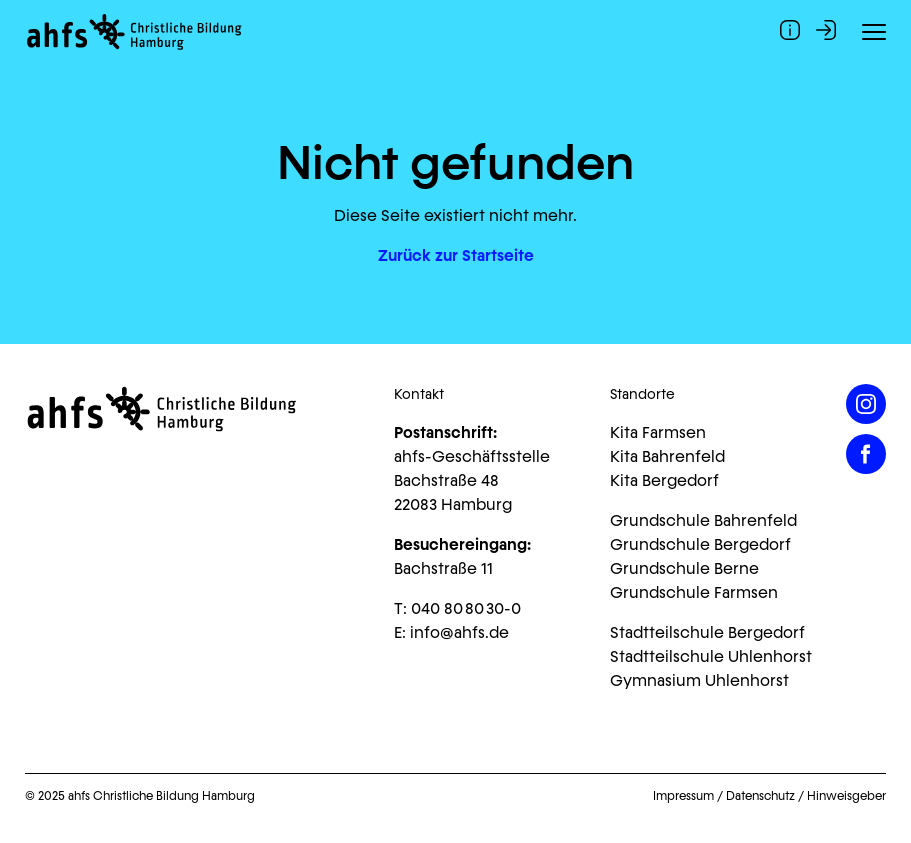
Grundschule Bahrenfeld (703, 520)
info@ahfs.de (459, 632)
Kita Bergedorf (664, 480)
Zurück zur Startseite (456, 255)
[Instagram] (866, 404)
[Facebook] (866, 454)
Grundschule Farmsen (694, 592)
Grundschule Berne (684, 568)
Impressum (683, 796)
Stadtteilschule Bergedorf (707, 632)
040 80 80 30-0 (466, 608)
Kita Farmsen (658, 432)
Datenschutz (760, 796)
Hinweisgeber (846, 796)
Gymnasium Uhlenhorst (699, 680)
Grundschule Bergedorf (700, 544)
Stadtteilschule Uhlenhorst (711, 656)
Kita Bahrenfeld (667, 456)
